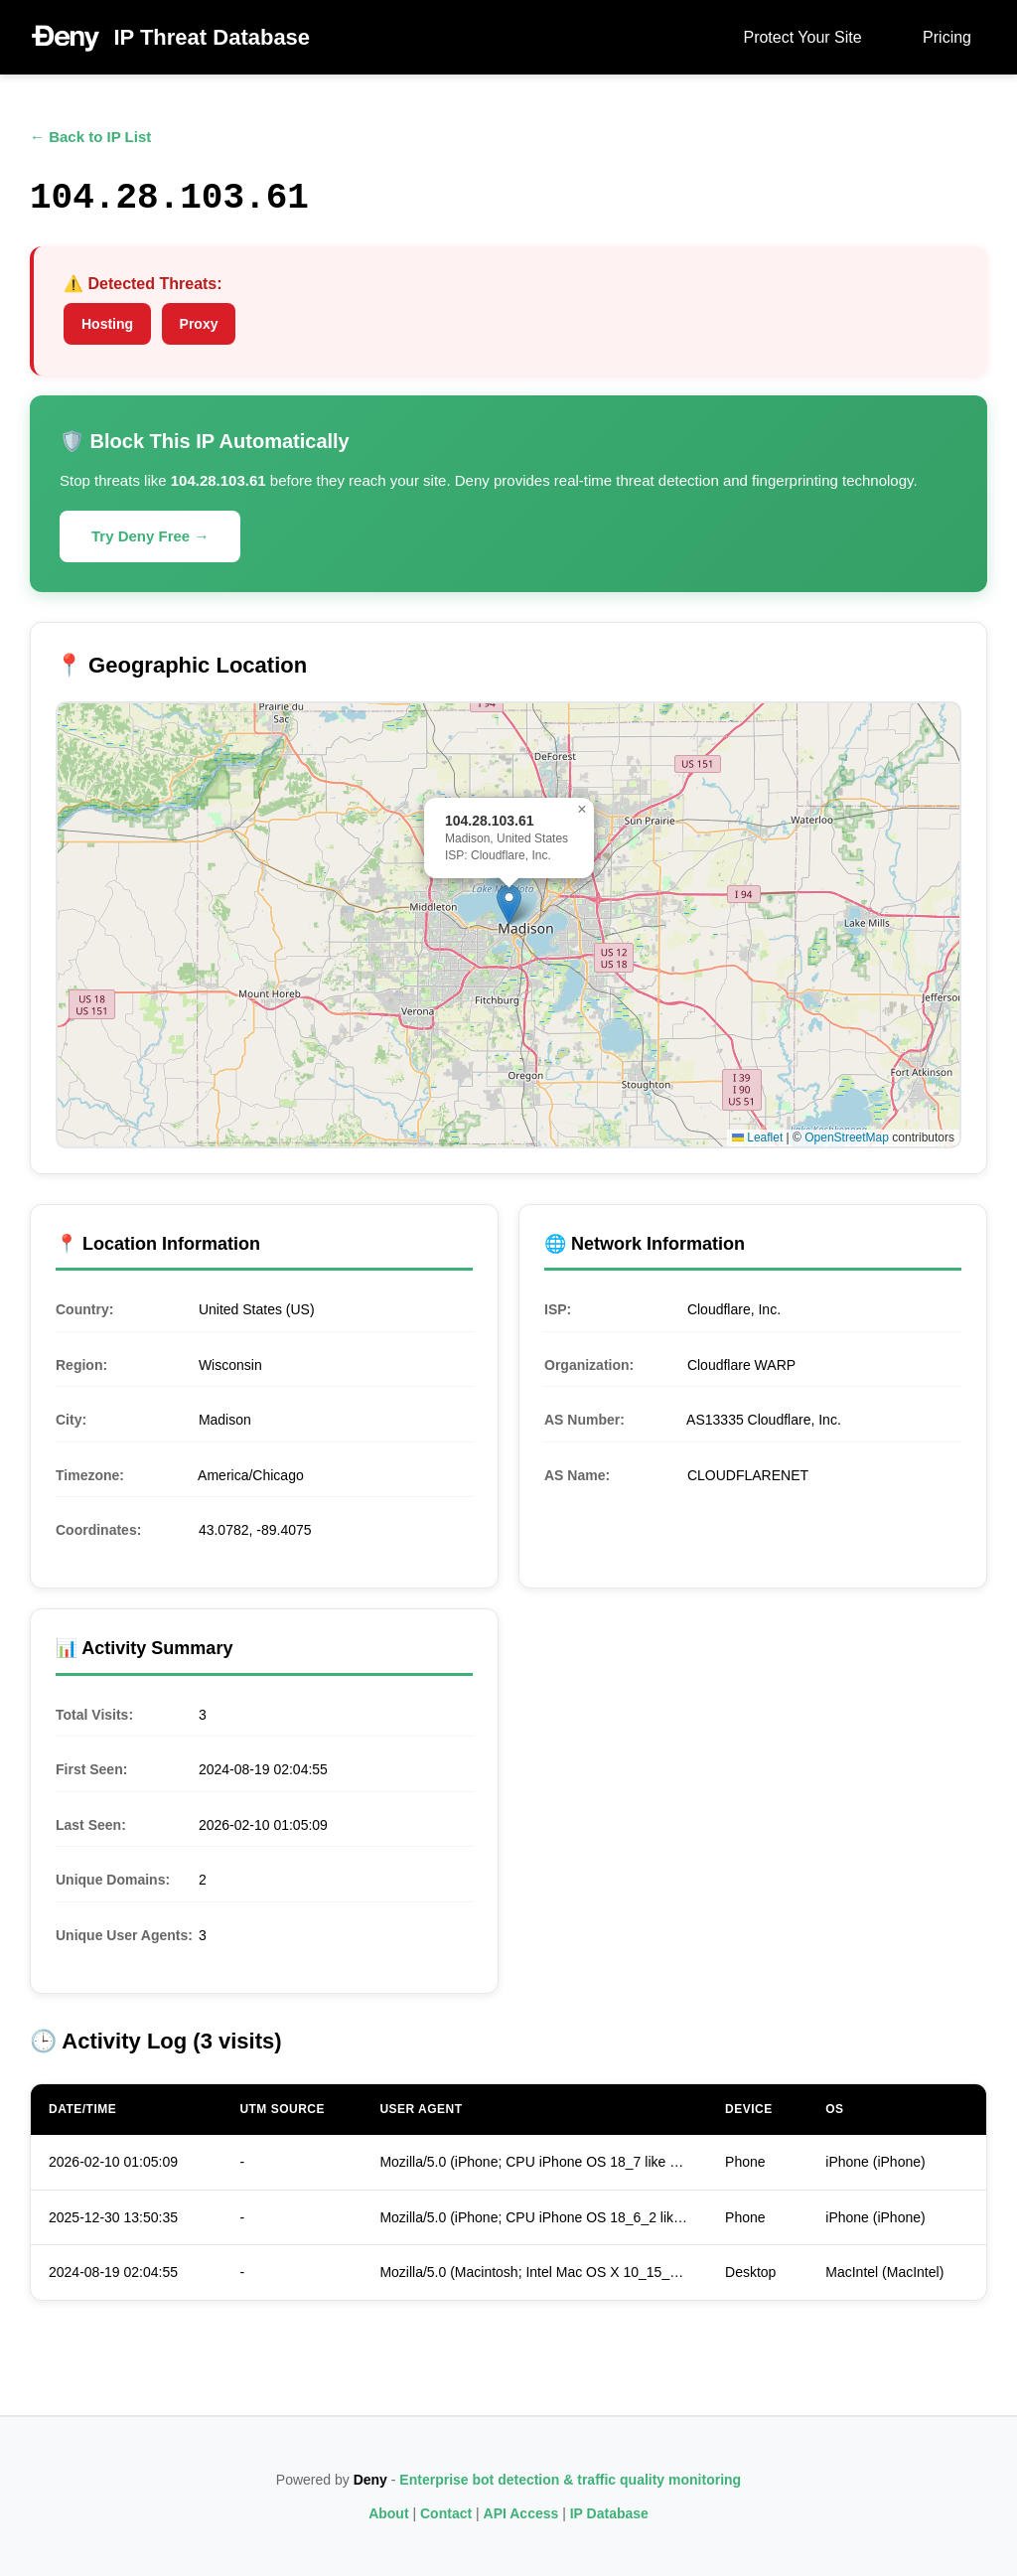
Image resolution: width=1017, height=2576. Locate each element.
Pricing (947, 37)
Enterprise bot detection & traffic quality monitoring (570, 2480)
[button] (509, 904)
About (388, 2513)
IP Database (609, 2513)
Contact (446, 2513)
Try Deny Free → (150, 536)
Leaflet (757, 1137)
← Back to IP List (90, 136)
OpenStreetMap (846, 1137)
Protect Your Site (802, 37)
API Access (521, 2513)
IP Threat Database (211, 37)
